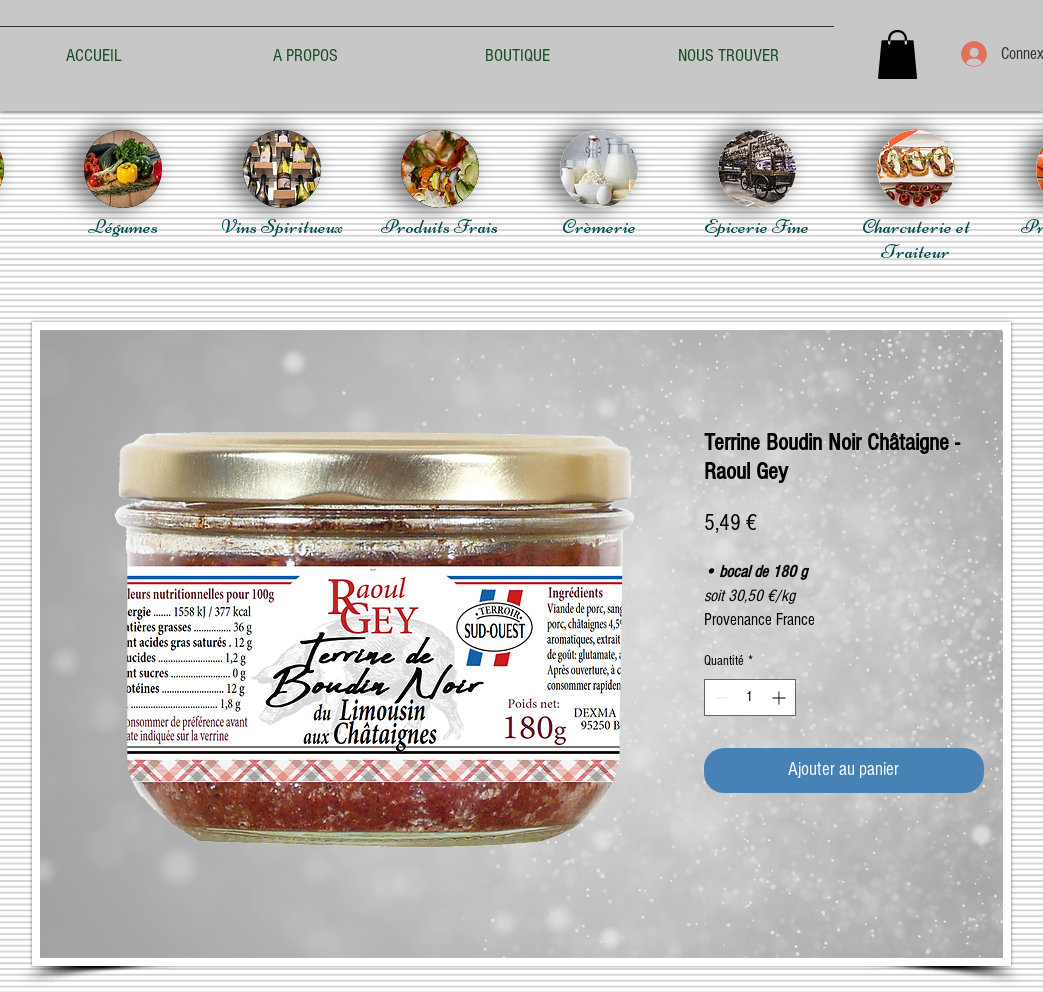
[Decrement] (719, 697)
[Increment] (780, 697)
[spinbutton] (750, 697)
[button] (897, 54)
